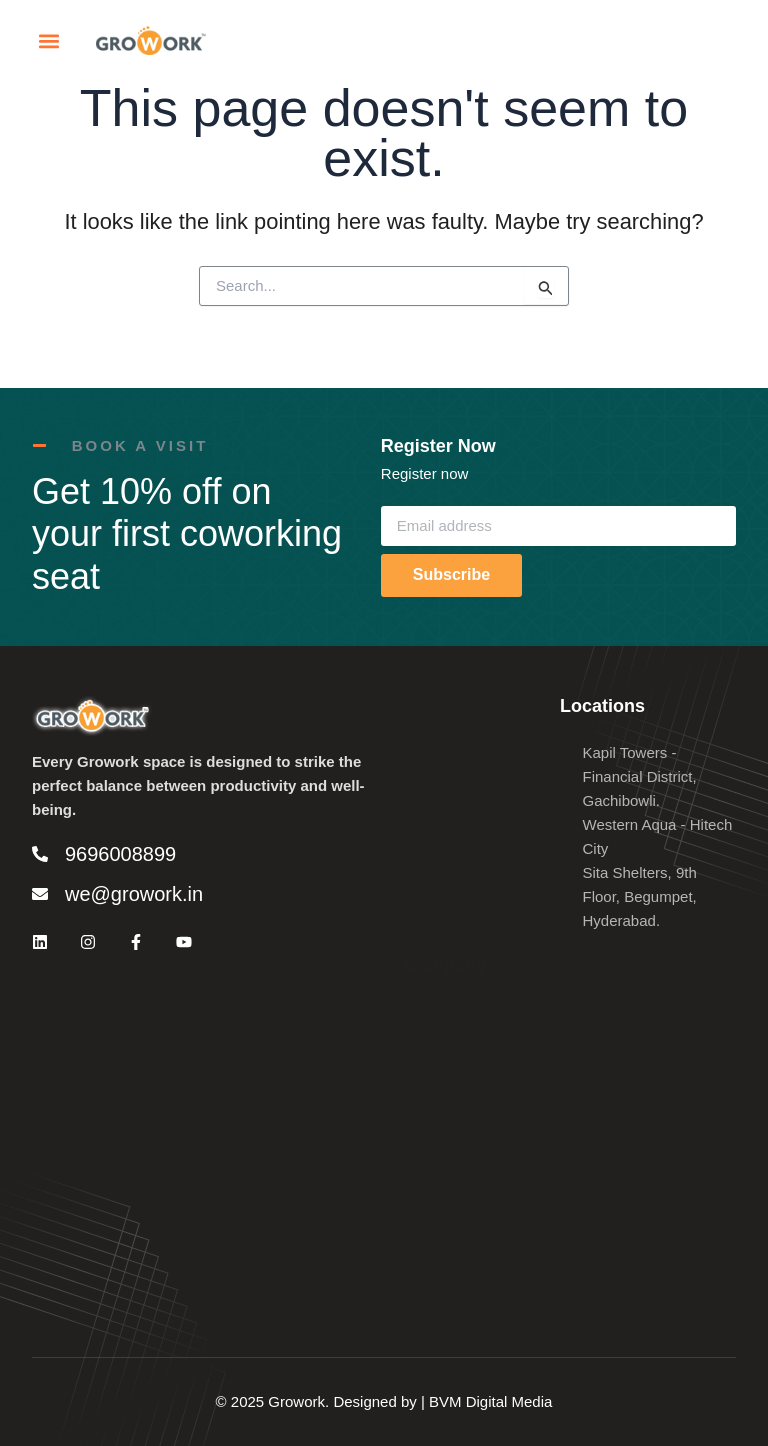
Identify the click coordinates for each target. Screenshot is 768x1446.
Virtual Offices (450, 880)
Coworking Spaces (466, 784)
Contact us (440, 912)
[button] (48, 46)
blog (418, 944)
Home (424, 752)
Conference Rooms (468, 848)
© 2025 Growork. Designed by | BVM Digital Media (384, 1401)
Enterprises (442, 816)
